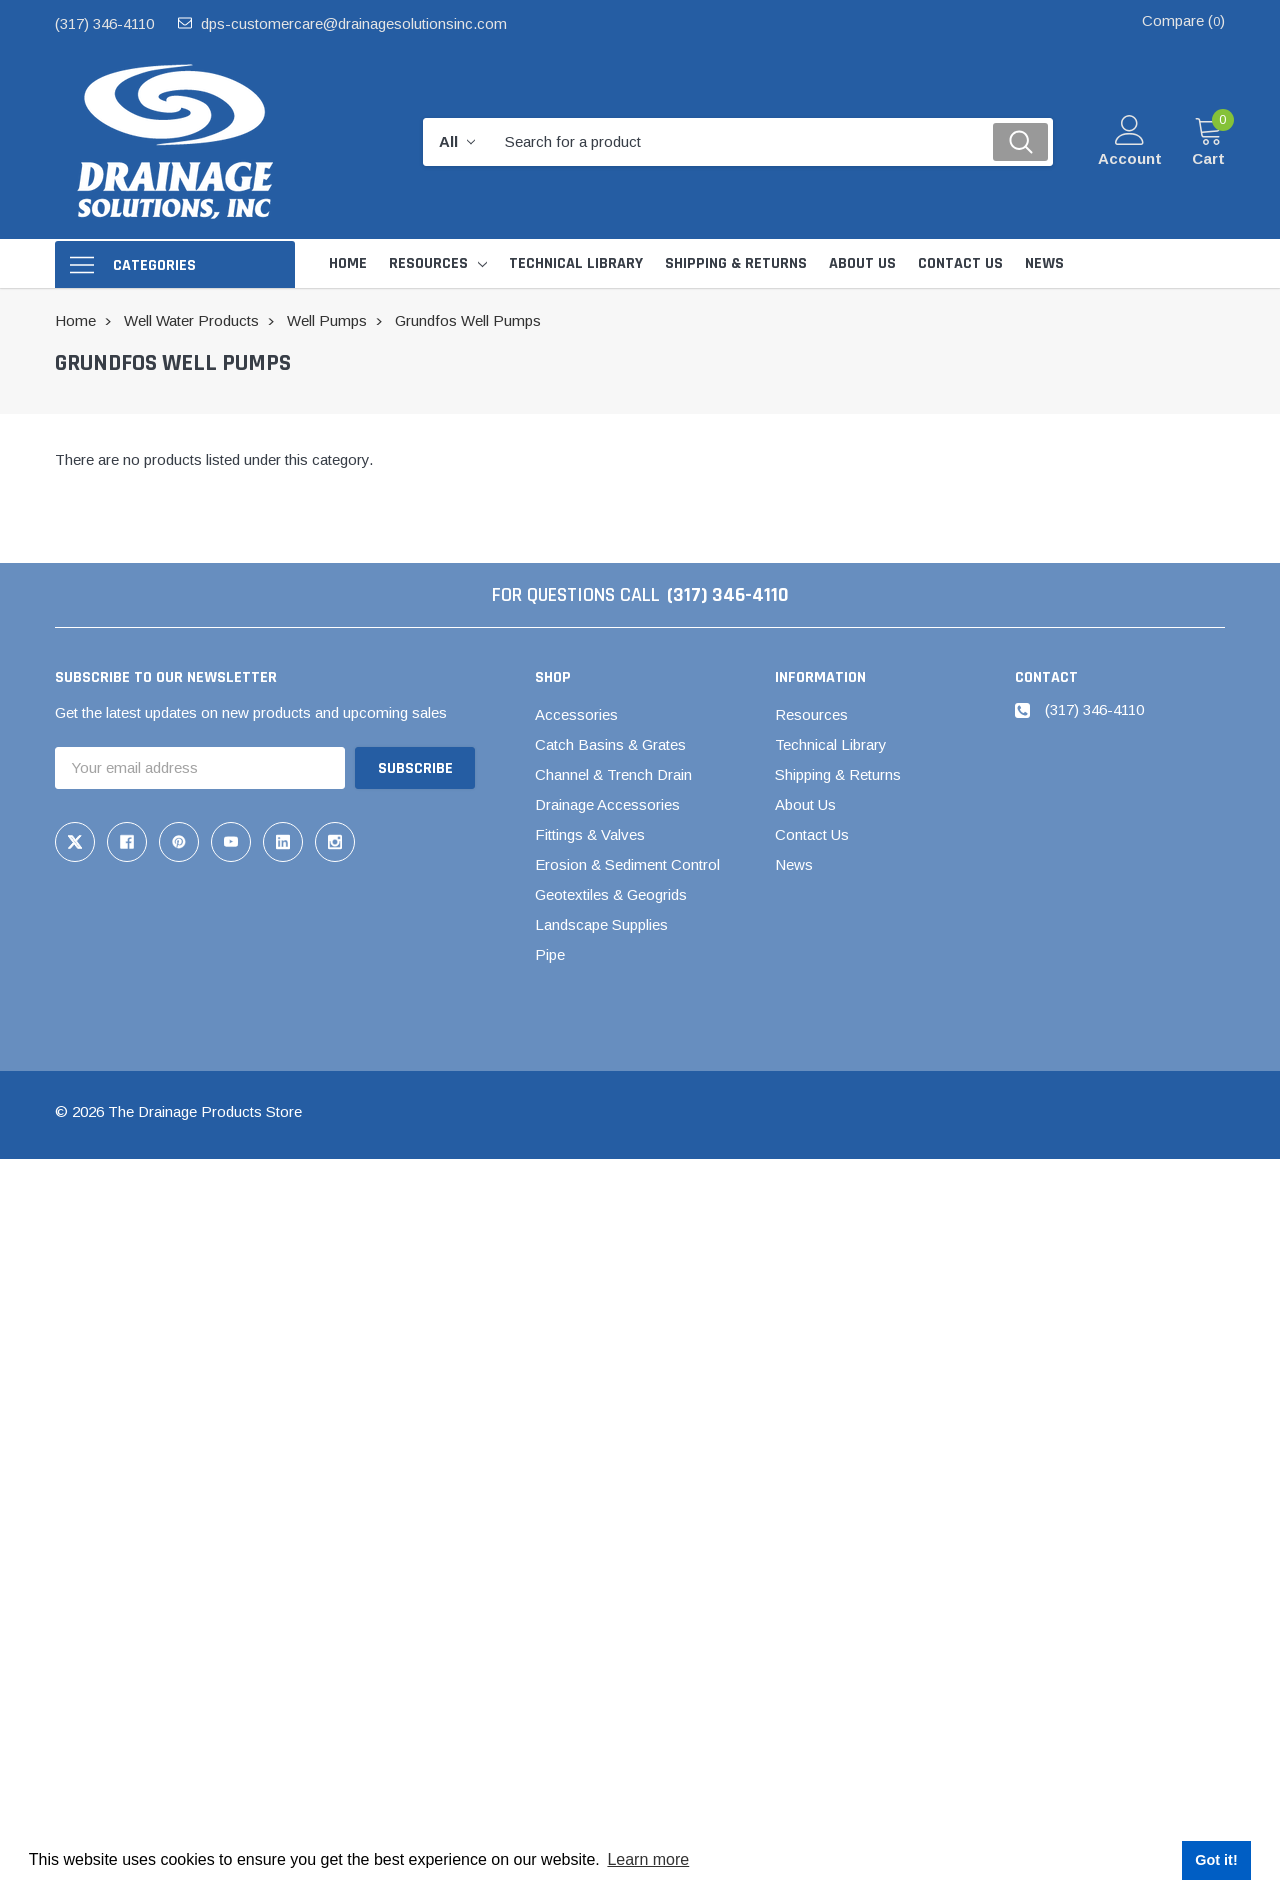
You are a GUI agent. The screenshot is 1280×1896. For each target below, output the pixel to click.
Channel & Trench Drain (613, 774)
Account (1130, 158)
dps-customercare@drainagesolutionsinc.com (354, 23)
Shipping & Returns (838, 774)
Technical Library (831, 744)
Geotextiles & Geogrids (611, 894)
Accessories (576, 714)
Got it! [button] (1216, 1860)
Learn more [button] (648, 1859)
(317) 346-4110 (104, 23)
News (794, 864)
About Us (805, 804)
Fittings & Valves (590, 834)
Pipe (550, 954)
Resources (428, 263)
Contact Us (812, 834)
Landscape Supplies (601, 924)
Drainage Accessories (607, 804)
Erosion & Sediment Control (627, 864)
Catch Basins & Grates (610, 744)
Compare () (1183, 20)
